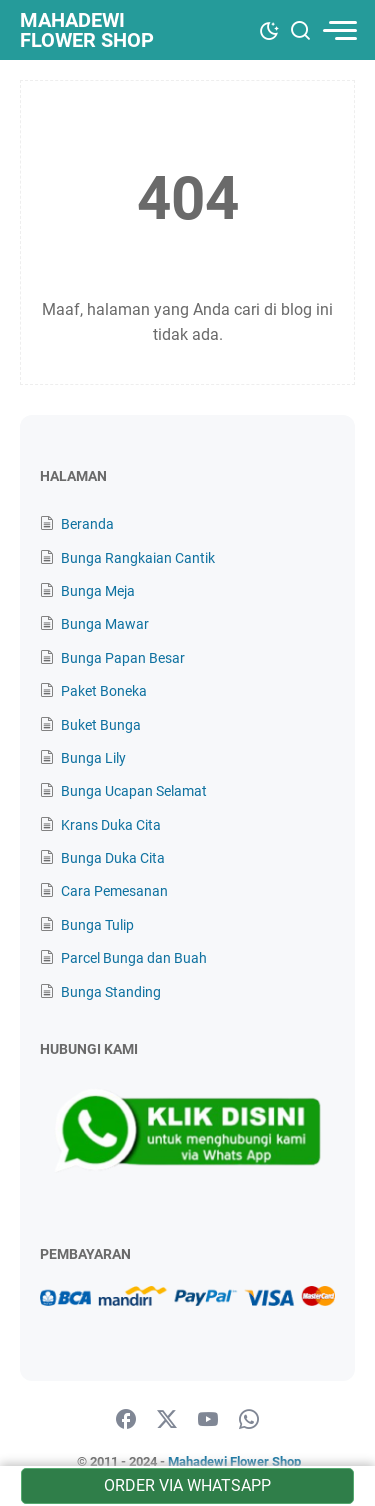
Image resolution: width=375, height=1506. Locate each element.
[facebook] (126, 1420)
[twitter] (167, 1420)
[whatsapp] (249, 1420)
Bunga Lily (93, 758)
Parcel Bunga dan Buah (134, 958)
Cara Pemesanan (114, 891)
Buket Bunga (101, 725)
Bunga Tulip (97, 925)
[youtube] (208, 1420)
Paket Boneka (104, 691)
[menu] (339, 30)
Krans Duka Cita (111, 825)
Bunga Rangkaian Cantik (138, 558)
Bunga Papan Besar (123, 658)
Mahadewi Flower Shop (87, 30)
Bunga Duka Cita (113, 858)
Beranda (87, 524)
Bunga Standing (111, 992)
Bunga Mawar (105, 624)
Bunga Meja (98, 591)
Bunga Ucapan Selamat (134, 791)
